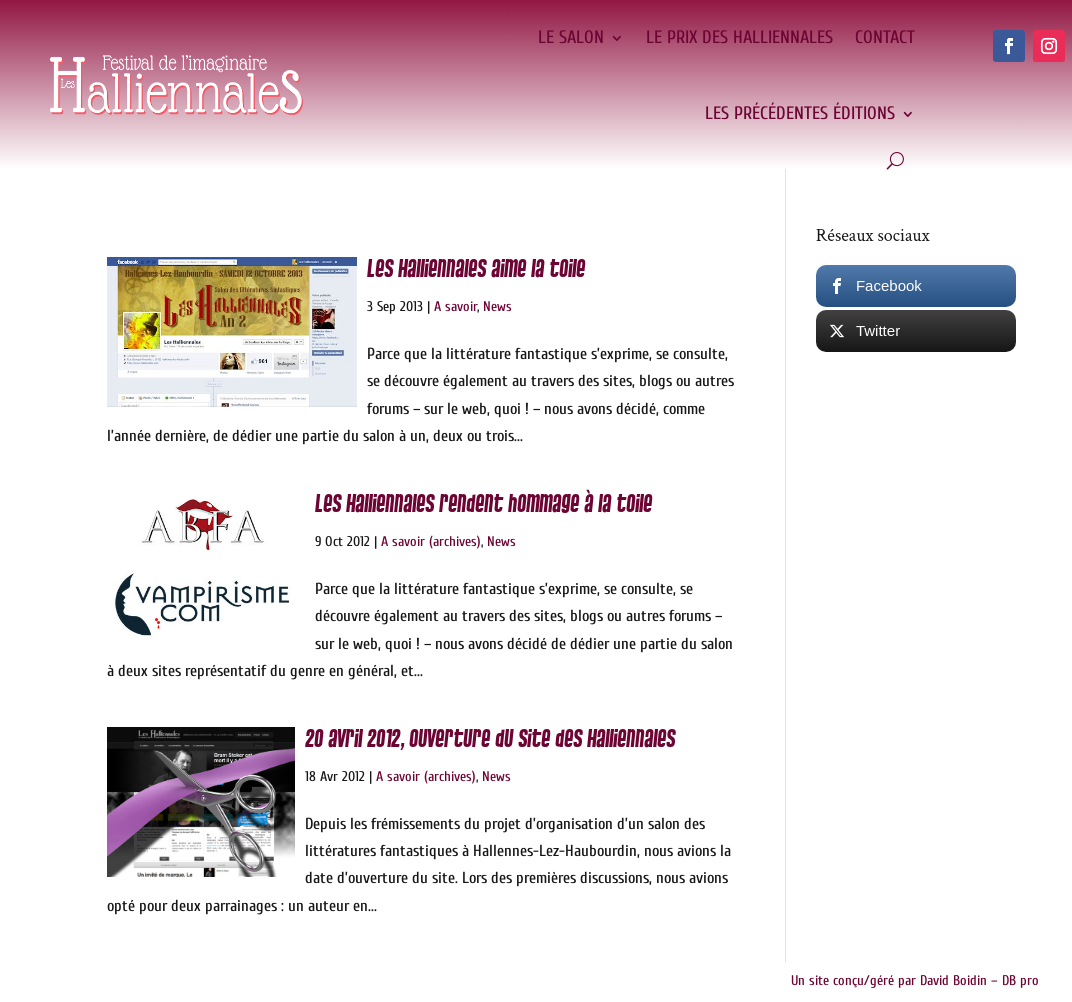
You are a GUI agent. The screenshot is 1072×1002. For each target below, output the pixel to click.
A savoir (455, 306)
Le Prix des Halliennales (739, 37)
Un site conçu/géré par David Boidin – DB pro (915, 980)
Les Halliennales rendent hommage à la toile (483, 504)
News (497, 306)
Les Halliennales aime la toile (476, 269)
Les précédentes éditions (800, 113)
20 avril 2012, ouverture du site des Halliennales (490, 739)
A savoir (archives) (431, 541)
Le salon (571, 37)
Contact (885, 37)
